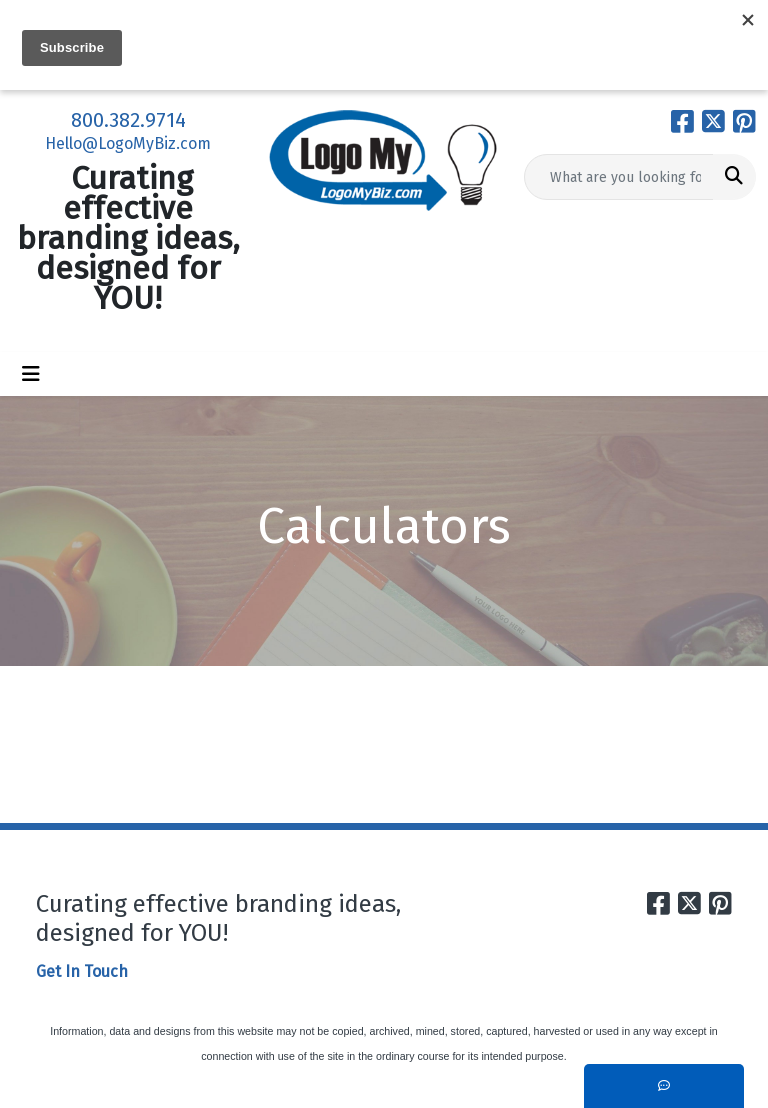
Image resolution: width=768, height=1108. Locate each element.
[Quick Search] (619, 177)
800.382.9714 (128, 120)
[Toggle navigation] (31, 374)
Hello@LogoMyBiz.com (128, 143)
